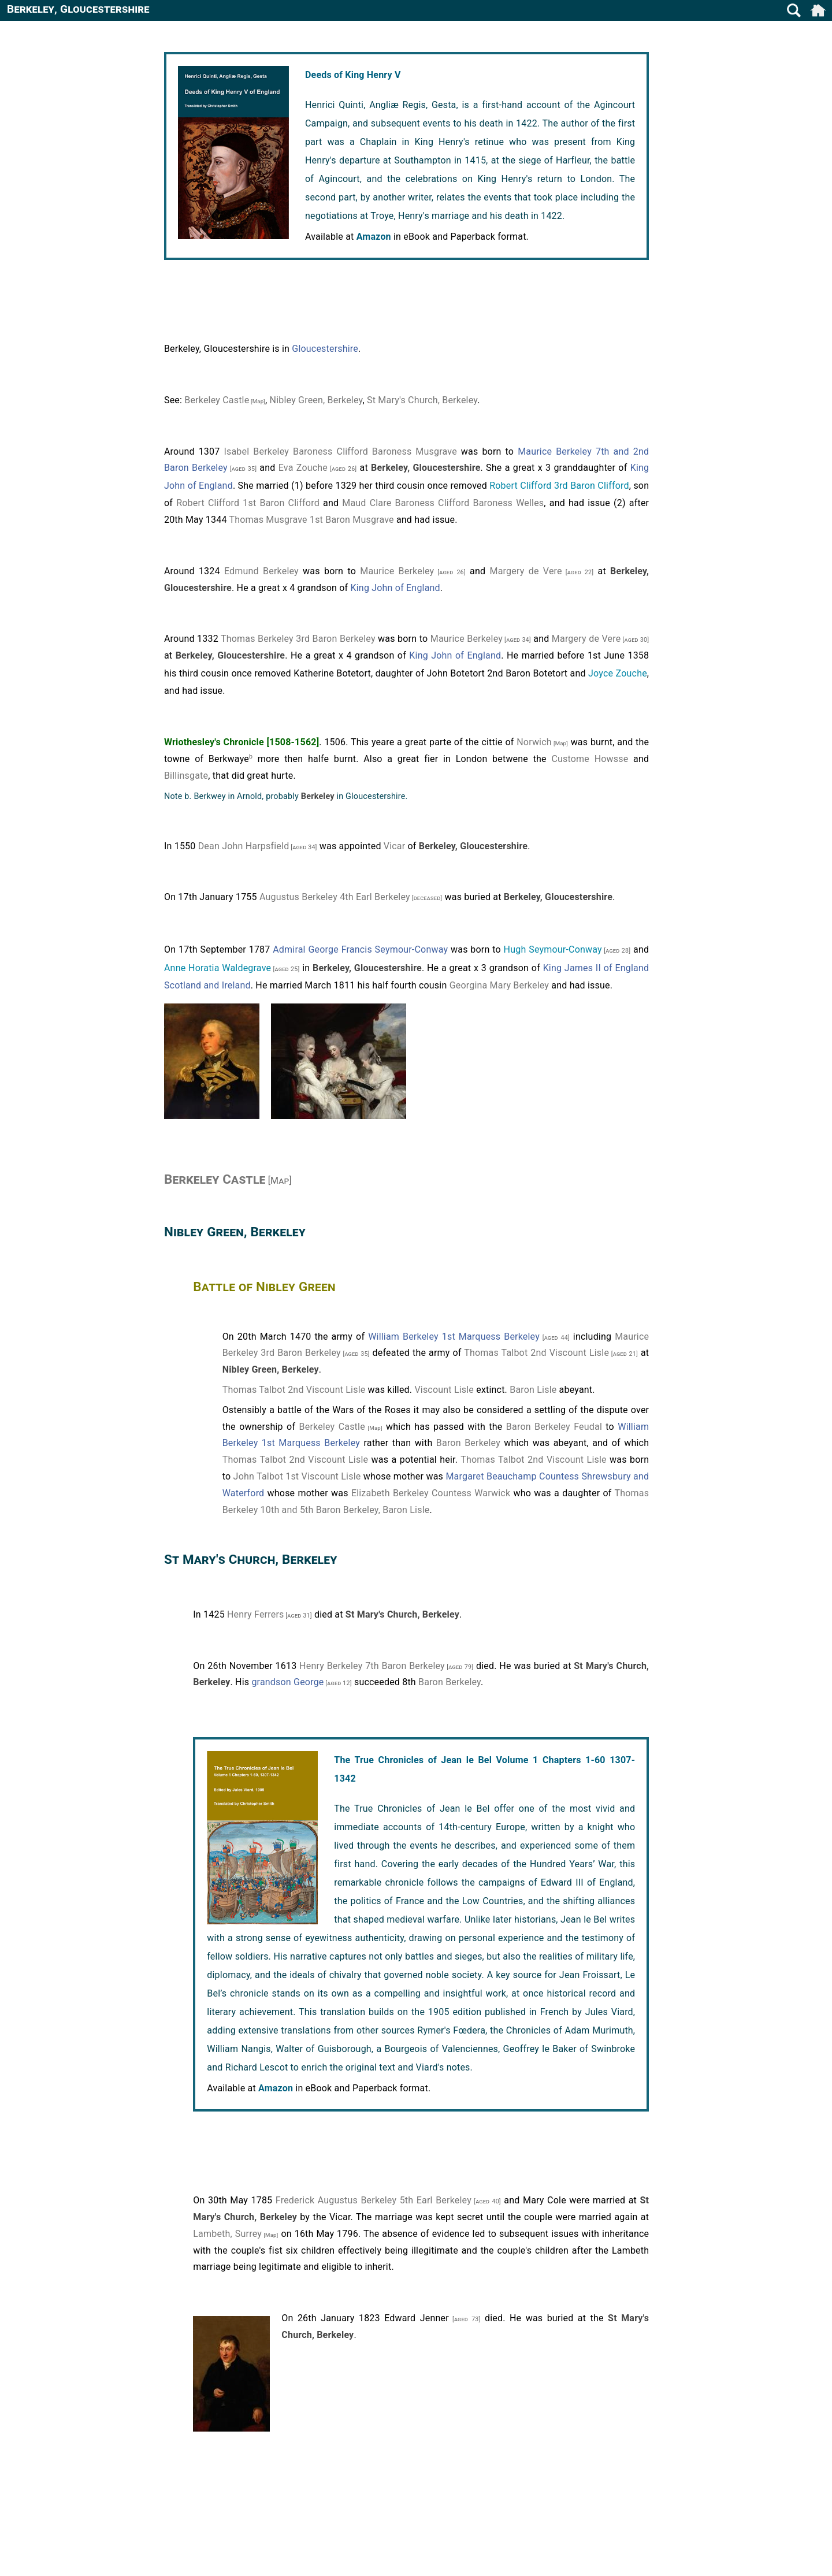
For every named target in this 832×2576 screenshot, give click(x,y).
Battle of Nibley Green (264, 1286)
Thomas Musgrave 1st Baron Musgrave (311, 519)
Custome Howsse (589, 758)
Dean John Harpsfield (243, 846)
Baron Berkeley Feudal (554, 1426)
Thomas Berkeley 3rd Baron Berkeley (298, 638)
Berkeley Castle (216, 400)
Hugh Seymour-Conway (553, 949)
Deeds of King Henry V (353, 74)
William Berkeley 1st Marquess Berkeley (454, 1336)
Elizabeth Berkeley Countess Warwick (430, 1493)
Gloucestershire (325, 348)
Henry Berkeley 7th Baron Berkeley (372, 1665)
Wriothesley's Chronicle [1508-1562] (241, 742)
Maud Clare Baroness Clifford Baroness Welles (443, 502)
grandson (271, 1682)
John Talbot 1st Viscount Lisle (297, 1476)
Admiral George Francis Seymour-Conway (360, 949)
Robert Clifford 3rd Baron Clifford (559, 485)
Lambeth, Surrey (227, 2233)
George (309, 1682)
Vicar (395, 846)
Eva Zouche (303, 467)
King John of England (395, 587)
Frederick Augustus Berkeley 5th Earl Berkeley (373, 2200)
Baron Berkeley (468, 1442)
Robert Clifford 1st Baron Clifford (248, 502)
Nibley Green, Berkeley (316, 400)
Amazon (373, 236)
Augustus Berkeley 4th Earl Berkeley (334, 896)
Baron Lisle (533, 1389)
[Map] (257, 401)
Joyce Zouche (617, 673)
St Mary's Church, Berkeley (422, 400)
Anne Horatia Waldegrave (217, 967)
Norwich (534, 742)
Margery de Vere (525, 571)
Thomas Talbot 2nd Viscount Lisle (536, 1352)
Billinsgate (186, 775)
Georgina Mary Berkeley (499, 985)
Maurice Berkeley (397, 571)
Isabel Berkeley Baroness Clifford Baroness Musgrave (340, 451)
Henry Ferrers (255, 1614)
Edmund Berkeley (261, 571)
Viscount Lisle (444, 1389)
